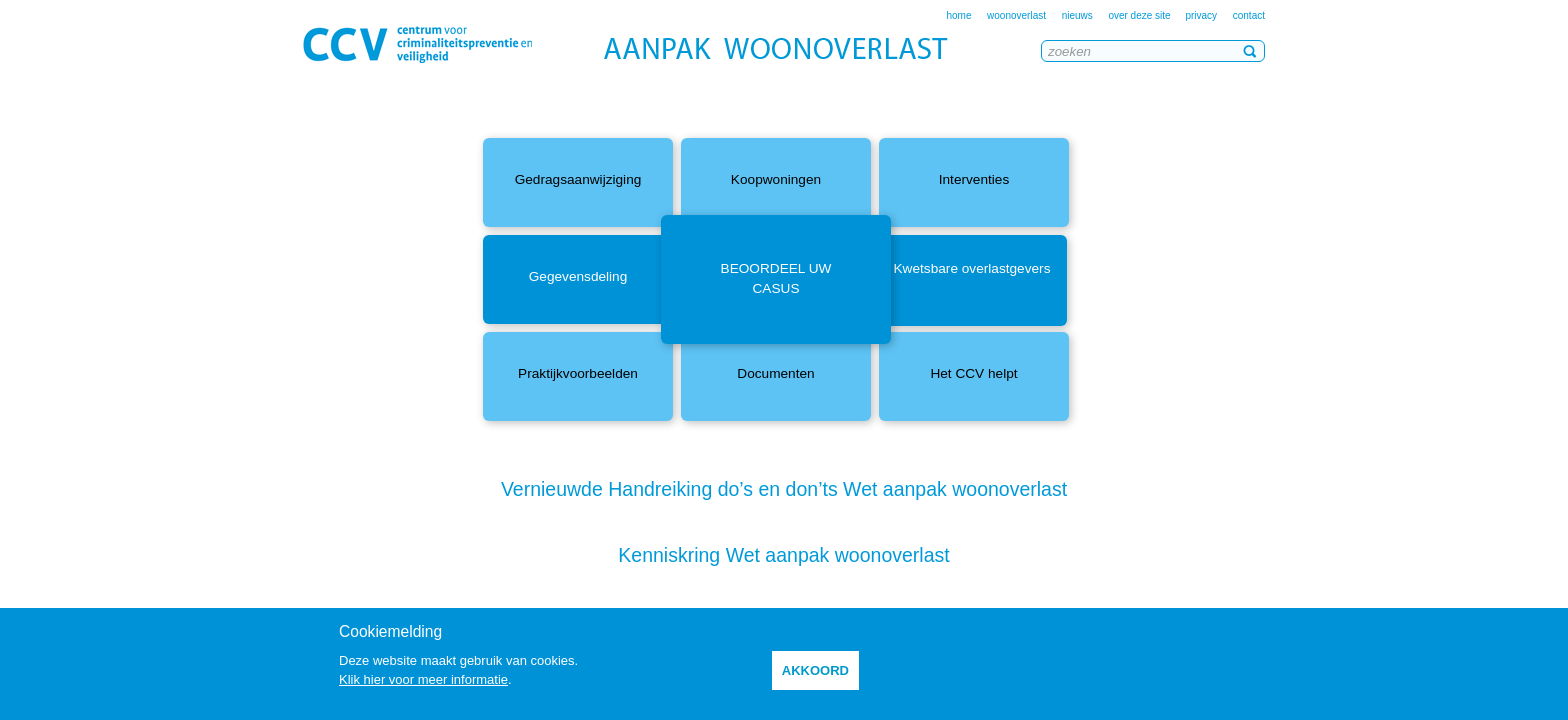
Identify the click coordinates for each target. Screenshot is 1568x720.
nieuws (1077, 15)
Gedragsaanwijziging (578, 179)
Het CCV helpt (973, 373)
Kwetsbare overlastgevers (972, 268)
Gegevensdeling (578, 276)
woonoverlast (1016, 15)
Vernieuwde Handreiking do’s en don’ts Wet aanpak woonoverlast (784, 489)
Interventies (974, 179)
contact (1249, 15)
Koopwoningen (776, 179)
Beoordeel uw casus (776, 278)
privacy (1201, 15)
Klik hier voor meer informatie (423, 679)
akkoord (815, 670)
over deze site (1140, 15)
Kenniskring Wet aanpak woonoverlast (783, 555)
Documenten (775, 373)
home (958, 15)
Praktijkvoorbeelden (578, 373)
